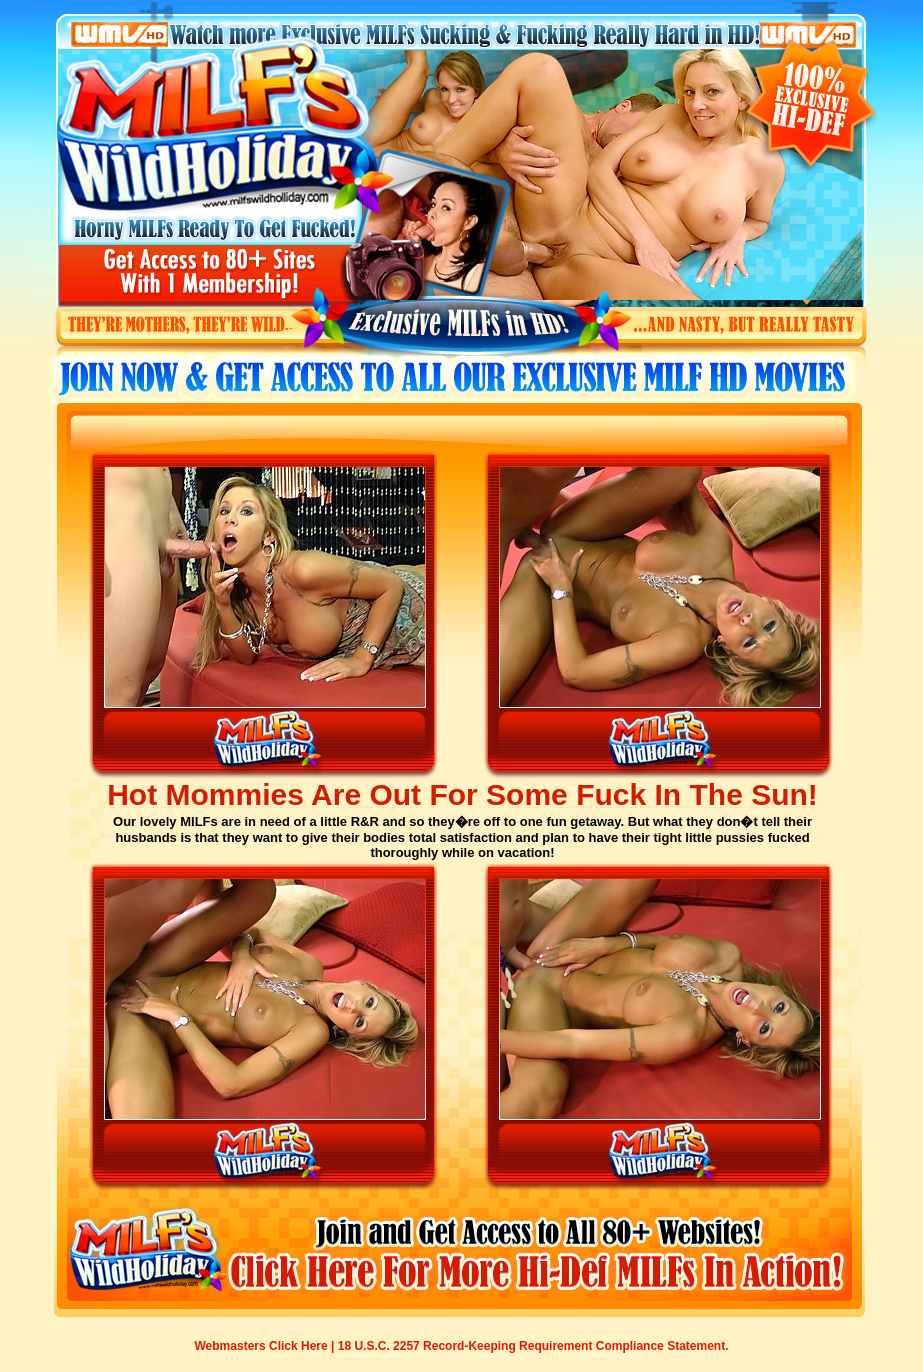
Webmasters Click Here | (266, 1346)
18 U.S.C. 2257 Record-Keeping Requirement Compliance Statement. (533, 1346)
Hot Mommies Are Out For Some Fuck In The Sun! (462, 794)
